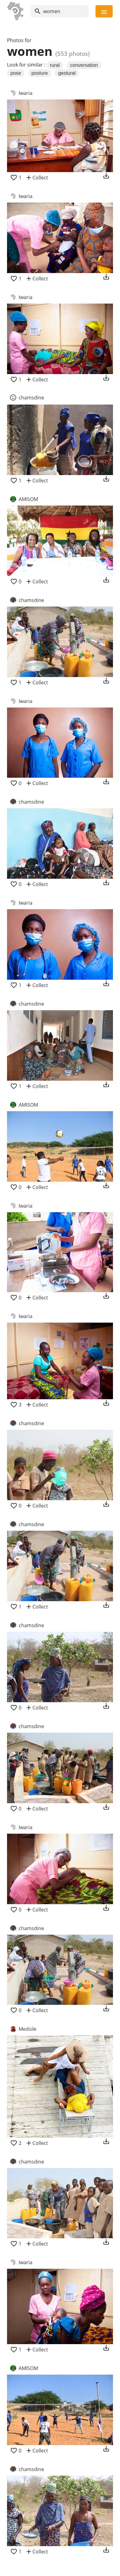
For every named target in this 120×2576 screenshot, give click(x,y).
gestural (67, 73)
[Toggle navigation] (104, 11)
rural (55, 65)
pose (15, 73)
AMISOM (28, 499)
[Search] (59, 11)
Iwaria (25, 93)
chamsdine (31, 397)
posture (40, 73)
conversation (84, 65)
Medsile (27, 2029)
